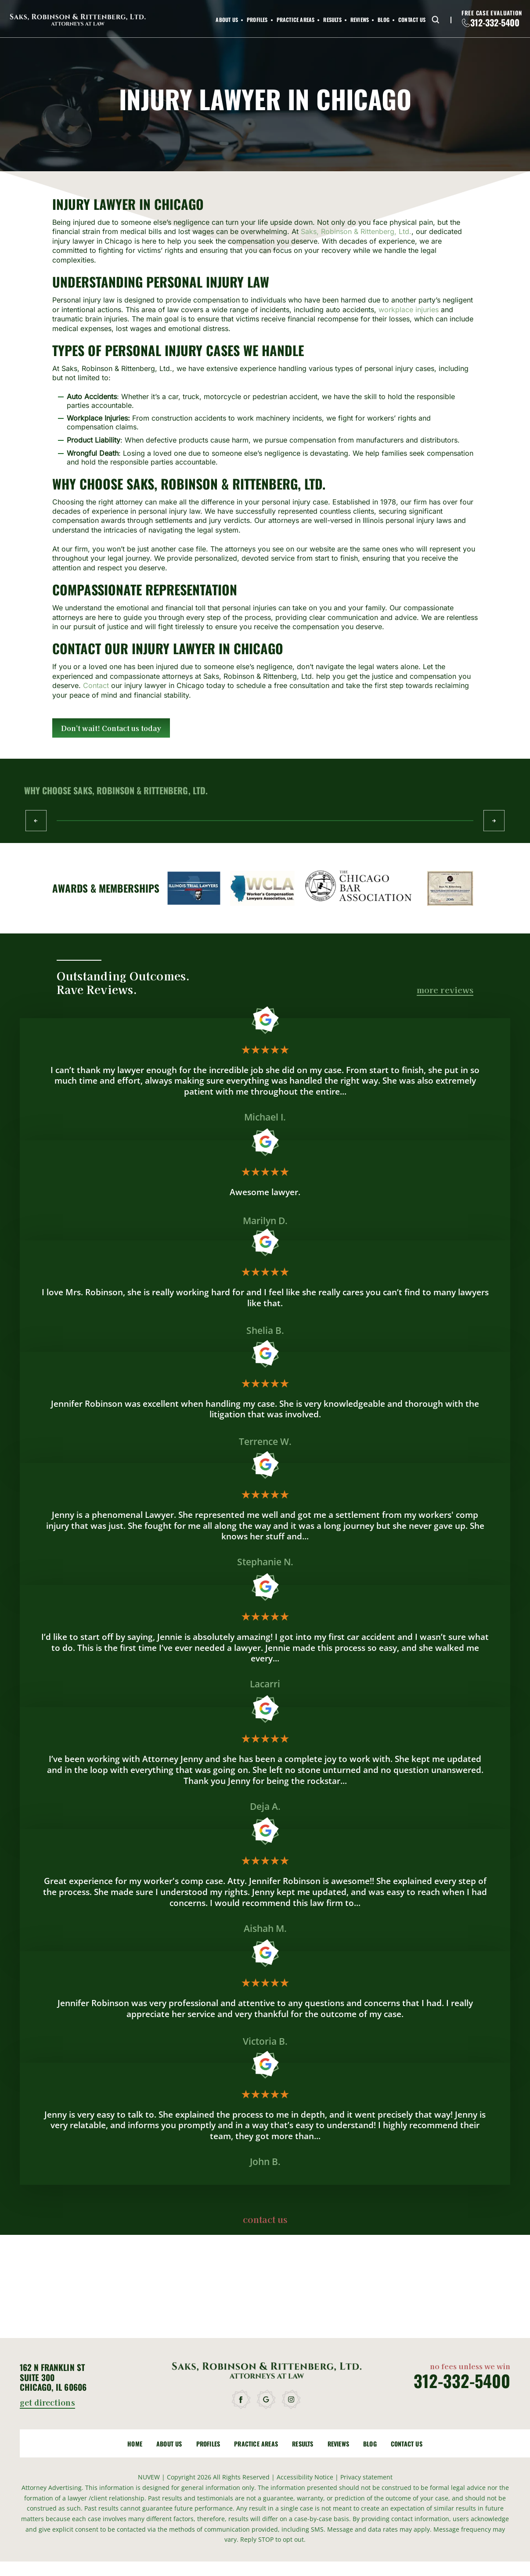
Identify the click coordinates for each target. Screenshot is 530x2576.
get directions (47, 2403)
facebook (242, 2400)
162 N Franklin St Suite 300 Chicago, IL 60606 (53, 2377)
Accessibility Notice (306, 2477)
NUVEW (149, 2477)
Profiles (257, 19)
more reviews (445, 990)
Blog (383, 19)
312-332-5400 (494, 22)
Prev (36, 820)
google (267, 2400)
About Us (227, 19)
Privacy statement (366, 2477)
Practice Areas (296, 19)
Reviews (359, 19)
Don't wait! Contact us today (111, 728)
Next (494, 820)
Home (134, 2444)
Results (332, 19)
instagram (292, 2400)
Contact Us (411, 19)
